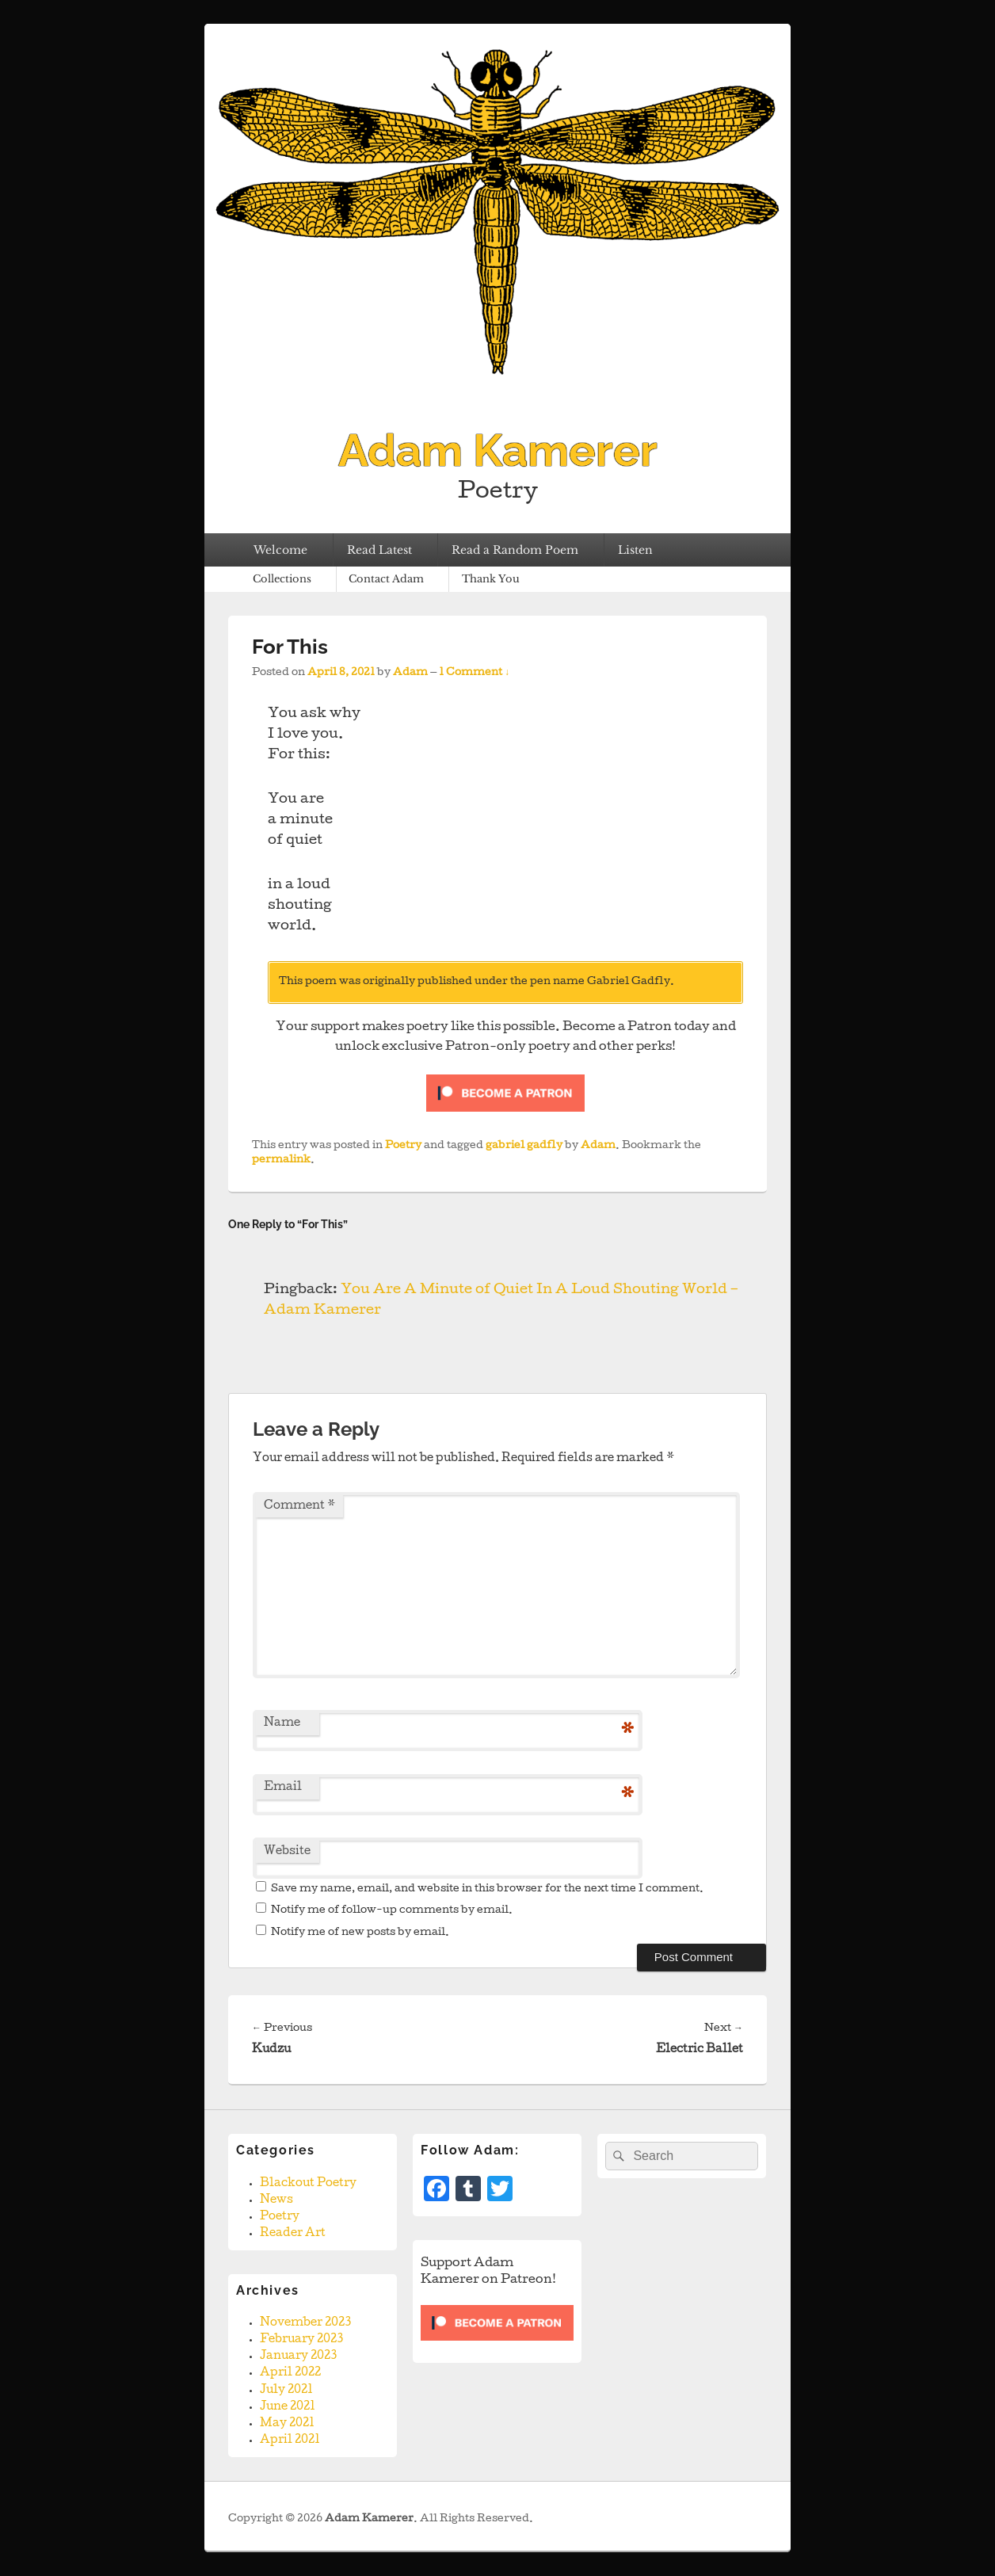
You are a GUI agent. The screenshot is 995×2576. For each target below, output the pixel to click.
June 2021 (287, 2407)
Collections (282, 579)
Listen (635, 550)
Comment (299, 1506)
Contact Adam (386, 579)
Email (283, 1787)
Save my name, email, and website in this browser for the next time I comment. (487, 1889)
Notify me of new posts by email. (360, 1933)
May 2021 (287, 2423)
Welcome (280, 550)
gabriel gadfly (524, 1146)
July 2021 (286, 2390)
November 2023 (305, 2323)
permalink (281, 1160)
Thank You (491, 579)
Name (282, 1723)
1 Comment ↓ (474, 673)
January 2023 (298, 2356)
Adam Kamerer (498, 450)
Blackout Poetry (308, 2183)
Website (287, 1851)
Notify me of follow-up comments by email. (392, 1911)
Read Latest (379, 550)
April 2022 (290, 2373)
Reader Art (293, 2233)
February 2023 (301, 2339)
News (276, 2200)
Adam (410, 673)
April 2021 (290, 2440)
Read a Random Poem (515, 550)
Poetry (403, 1146)
